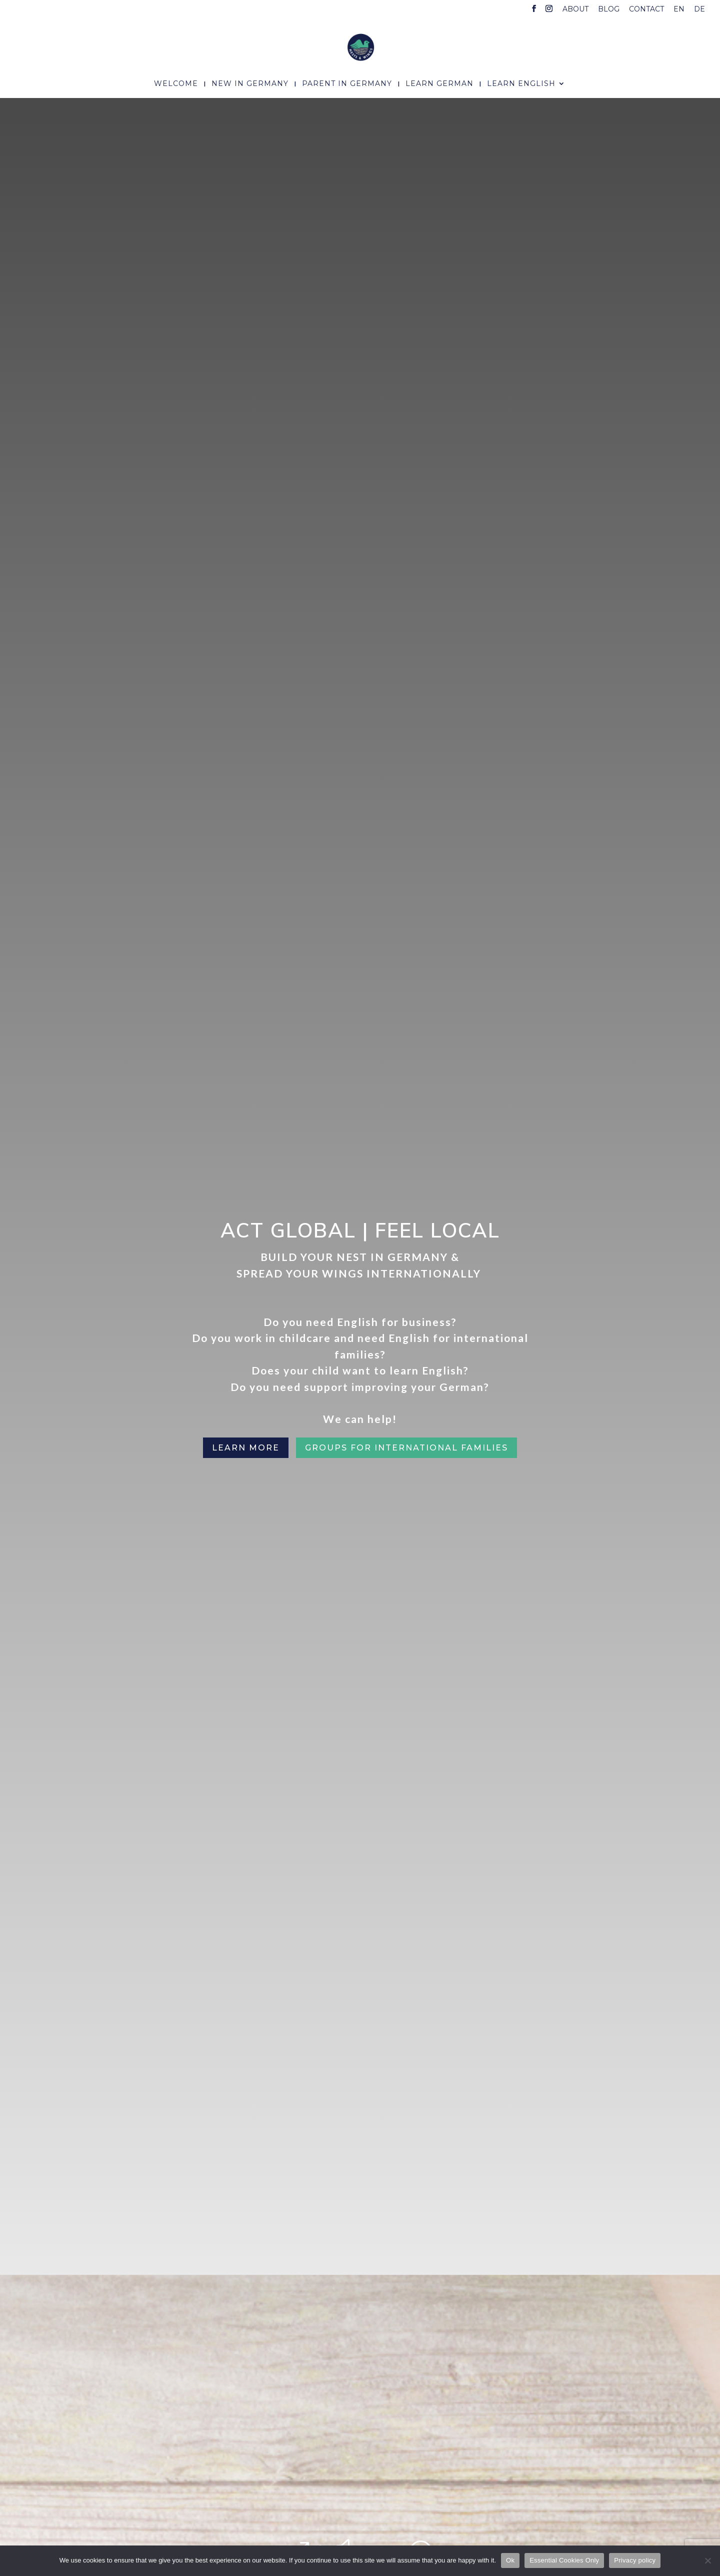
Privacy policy (635, 2560)
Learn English (521, 84)
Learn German (440, 84)
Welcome (176, 84)
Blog (609, 10)
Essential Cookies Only (564, 2560)
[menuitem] (679, 12)
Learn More (246, 1447)
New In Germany (250, 84)
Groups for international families (406, 1447)
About (575, 10)
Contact (646, 10)
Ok (510, 2560)
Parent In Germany (347, 84)
